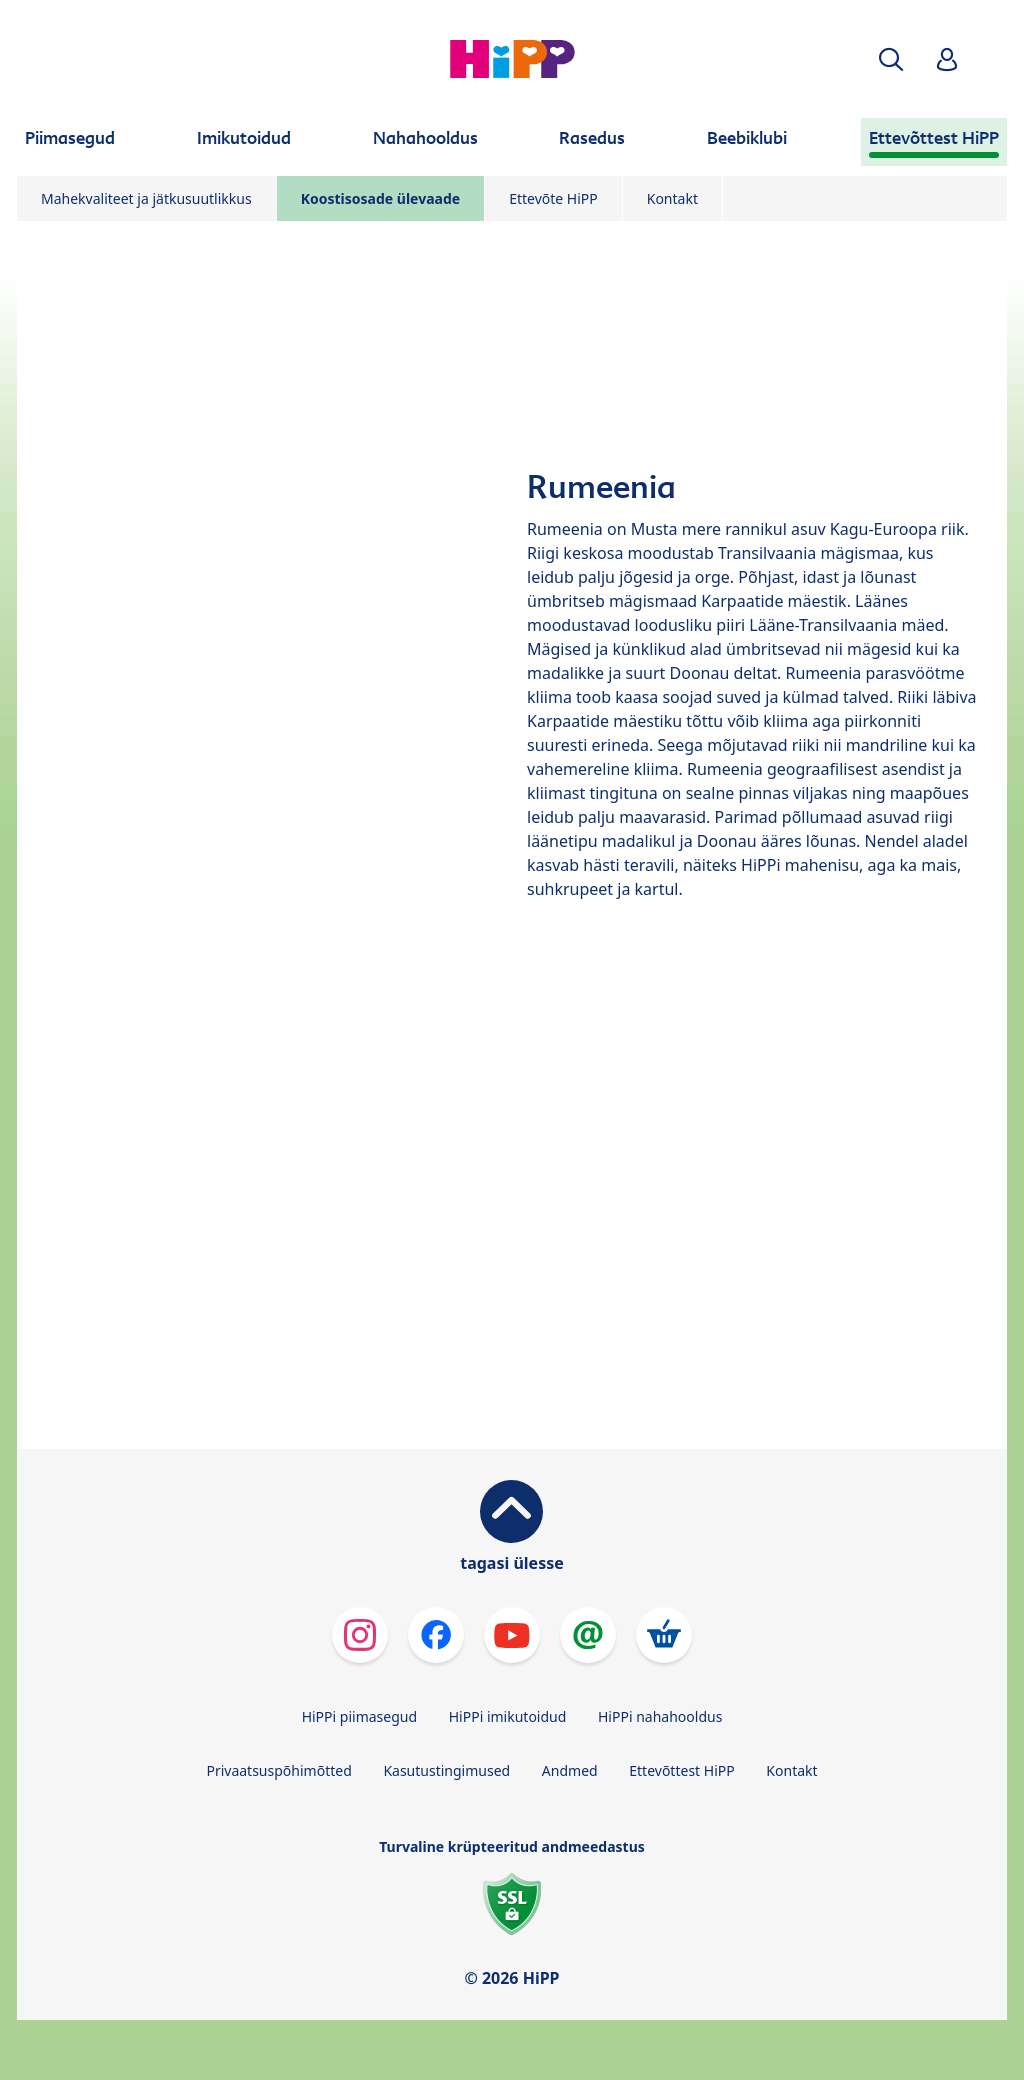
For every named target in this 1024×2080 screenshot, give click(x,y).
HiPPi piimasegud (359, 1716)
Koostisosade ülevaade (380, 198)
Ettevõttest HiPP (681, 1770)
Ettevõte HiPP (553, 198)
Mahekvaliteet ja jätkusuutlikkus (146, 198)
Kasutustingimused (446, 1770)
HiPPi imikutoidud (508, 1716)
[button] (891, 59)
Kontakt (672, 198)
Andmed (570, 1770)
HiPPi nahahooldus (660, 1716)
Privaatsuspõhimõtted (278, 1770)
